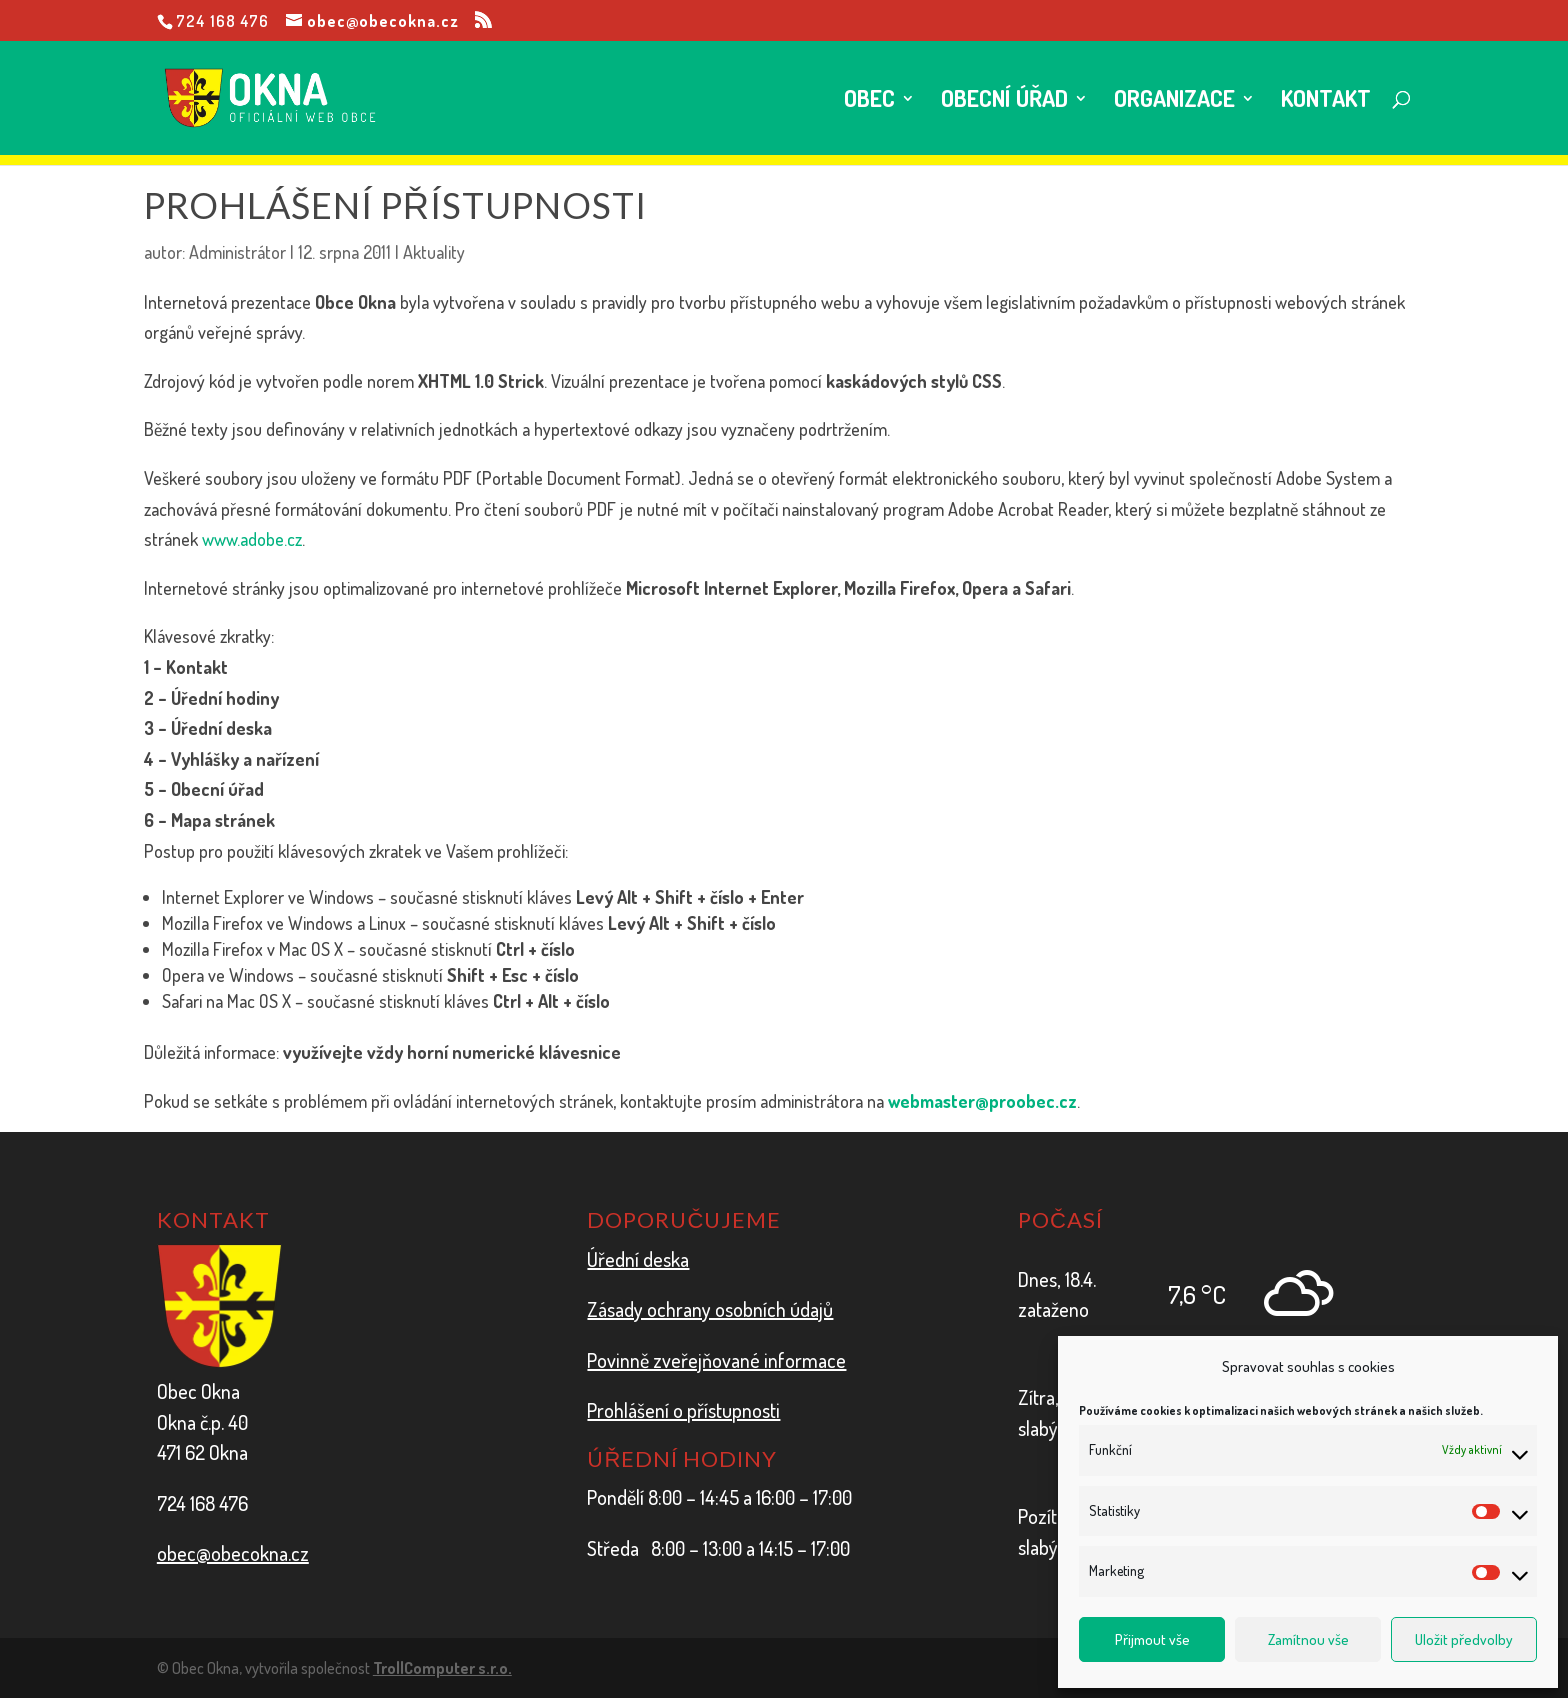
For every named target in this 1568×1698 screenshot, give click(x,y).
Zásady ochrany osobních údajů (710, 1309)
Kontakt (1326, 101)
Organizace (1174, 101)
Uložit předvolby (1464, 1639)
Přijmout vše (1152, 1639)
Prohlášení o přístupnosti (683, 1410)
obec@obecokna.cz (233, 1553)
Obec (869, 101)
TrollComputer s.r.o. (442, 1668)
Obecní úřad (1004, 101)
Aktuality (434, 252)
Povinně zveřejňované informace (716, 1360)
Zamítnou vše (1308, 1639)
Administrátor (237, 252)
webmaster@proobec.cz (982, 1101)
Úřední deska (638, 1259)
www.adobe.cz (252, 539)
